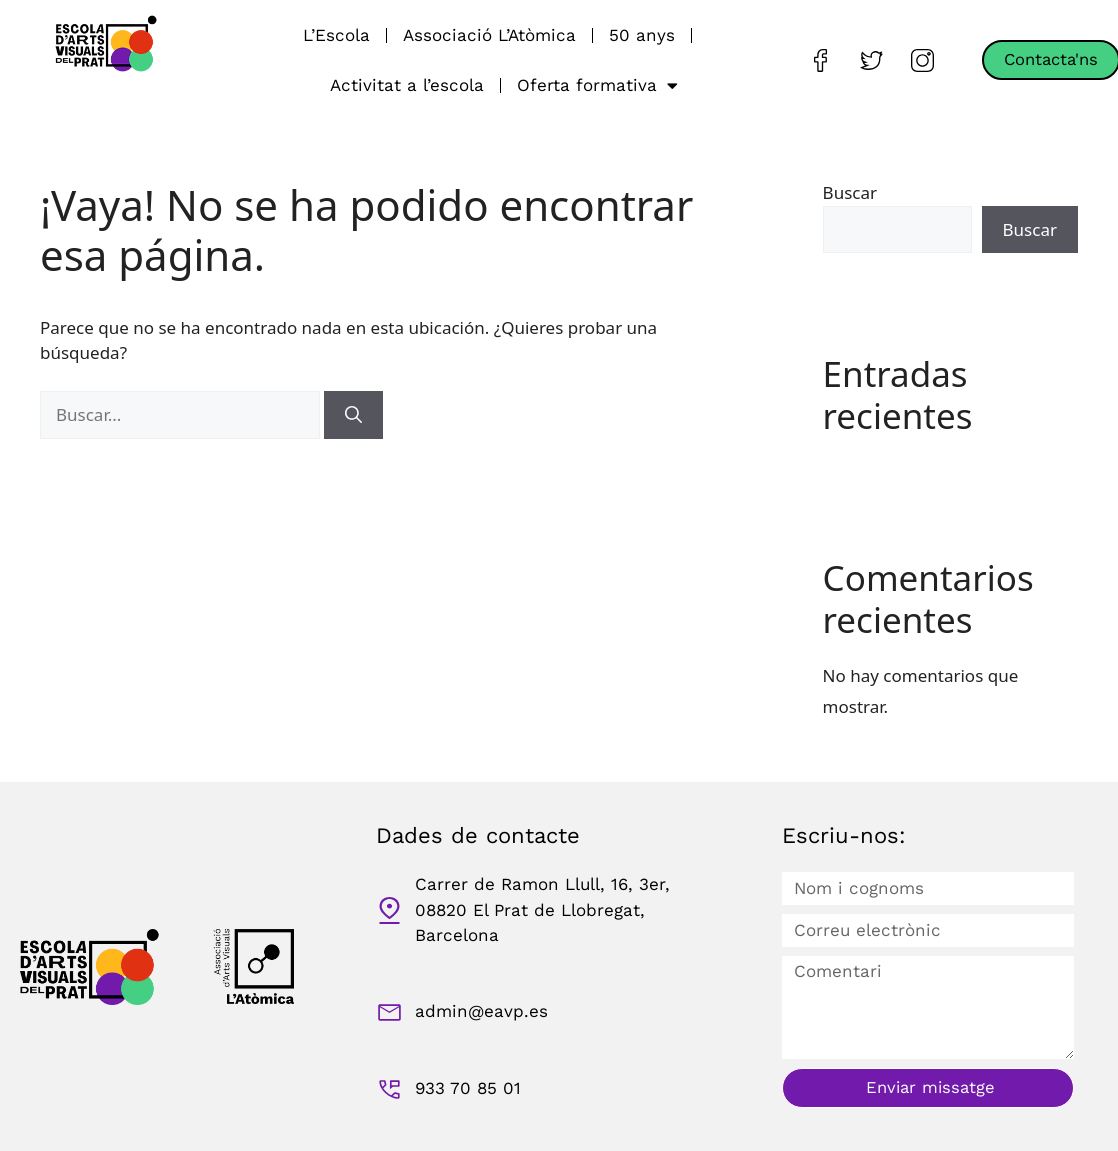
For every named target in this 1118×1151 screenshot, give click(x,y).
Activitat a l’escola (407, 85)
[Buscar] (353, 415)
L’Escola (336, 35)
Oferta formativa (597, 85)
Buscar (850, 192)
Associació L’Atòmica (489, 35)
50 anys (642, 35)
